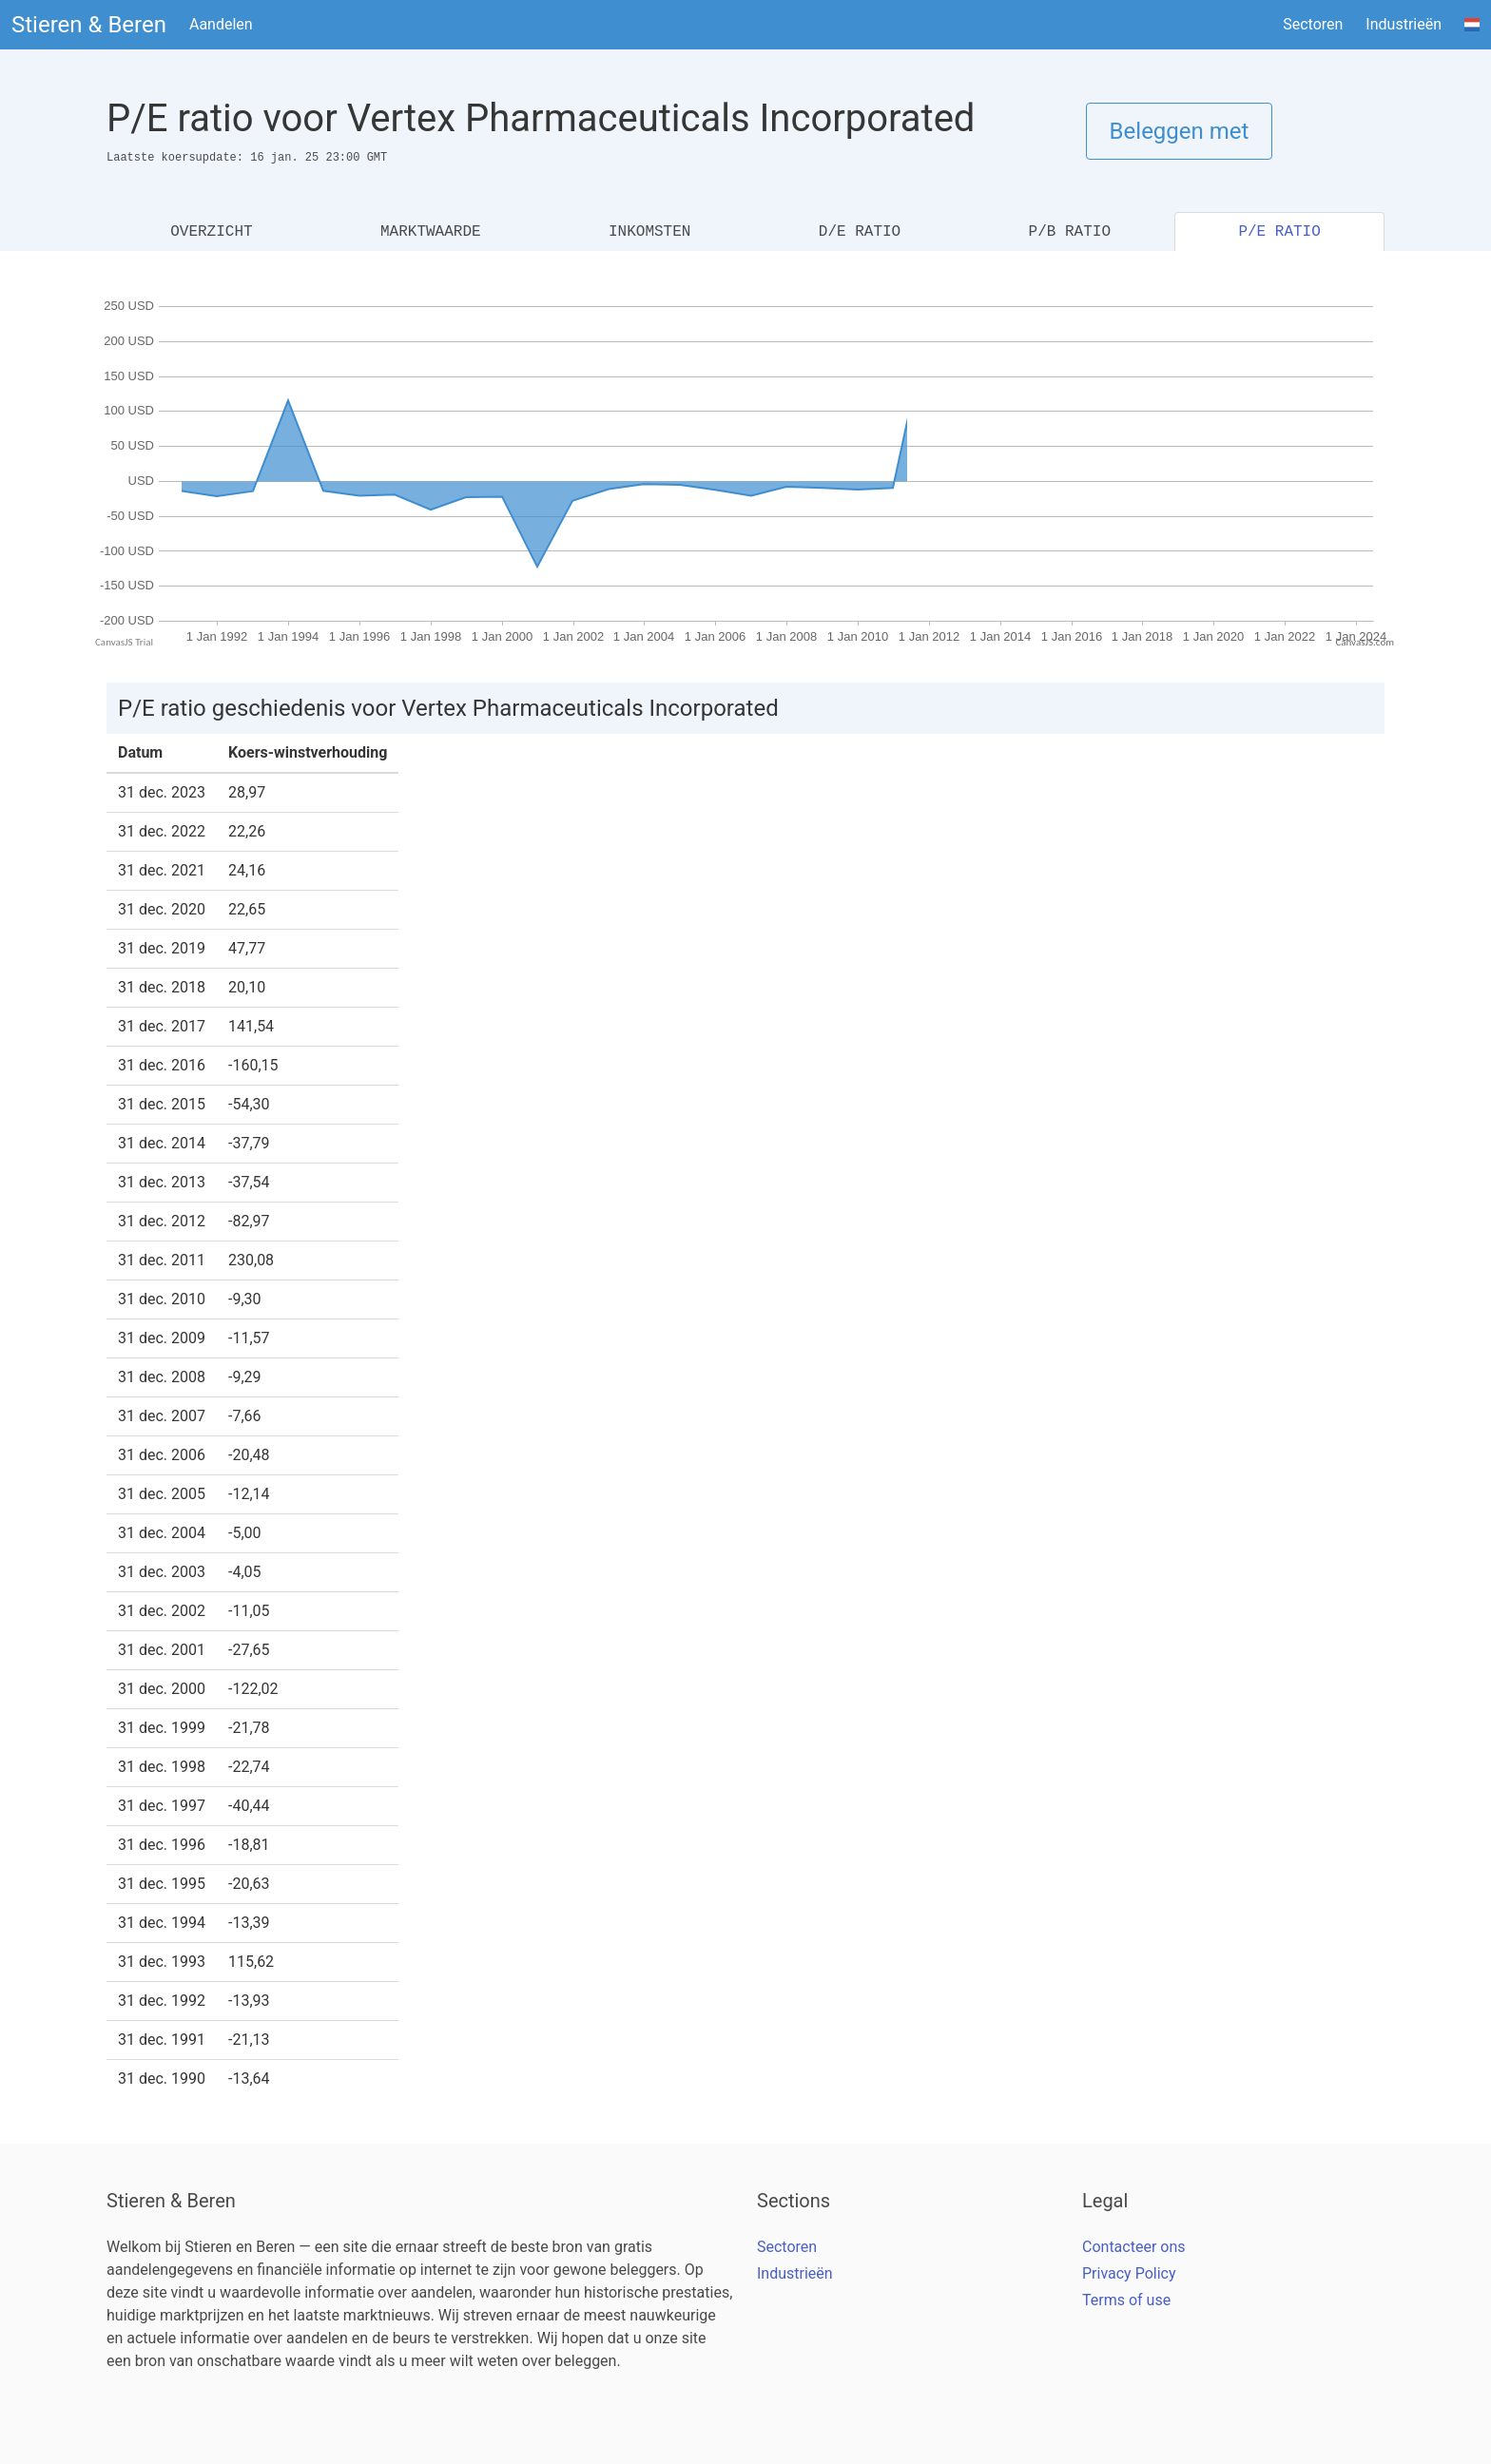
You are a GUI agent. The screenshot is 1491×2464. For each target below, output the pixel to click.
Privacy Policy (1129, 2273)
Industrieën (1403, 24)
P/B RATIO (1070, 231)
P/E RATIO (1279, 231)
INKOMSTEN (649, 231)
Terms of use (1126, 2300)
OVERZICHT (211, 231)
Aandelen (221, 24)
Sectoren (1313, 24)
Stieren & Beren (88, 24)
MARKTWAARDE (430, 231)
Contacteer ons (1134, 2247)
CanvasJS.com (1364, 642)
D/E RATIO (859, 231)
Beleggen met (1179, 131)
